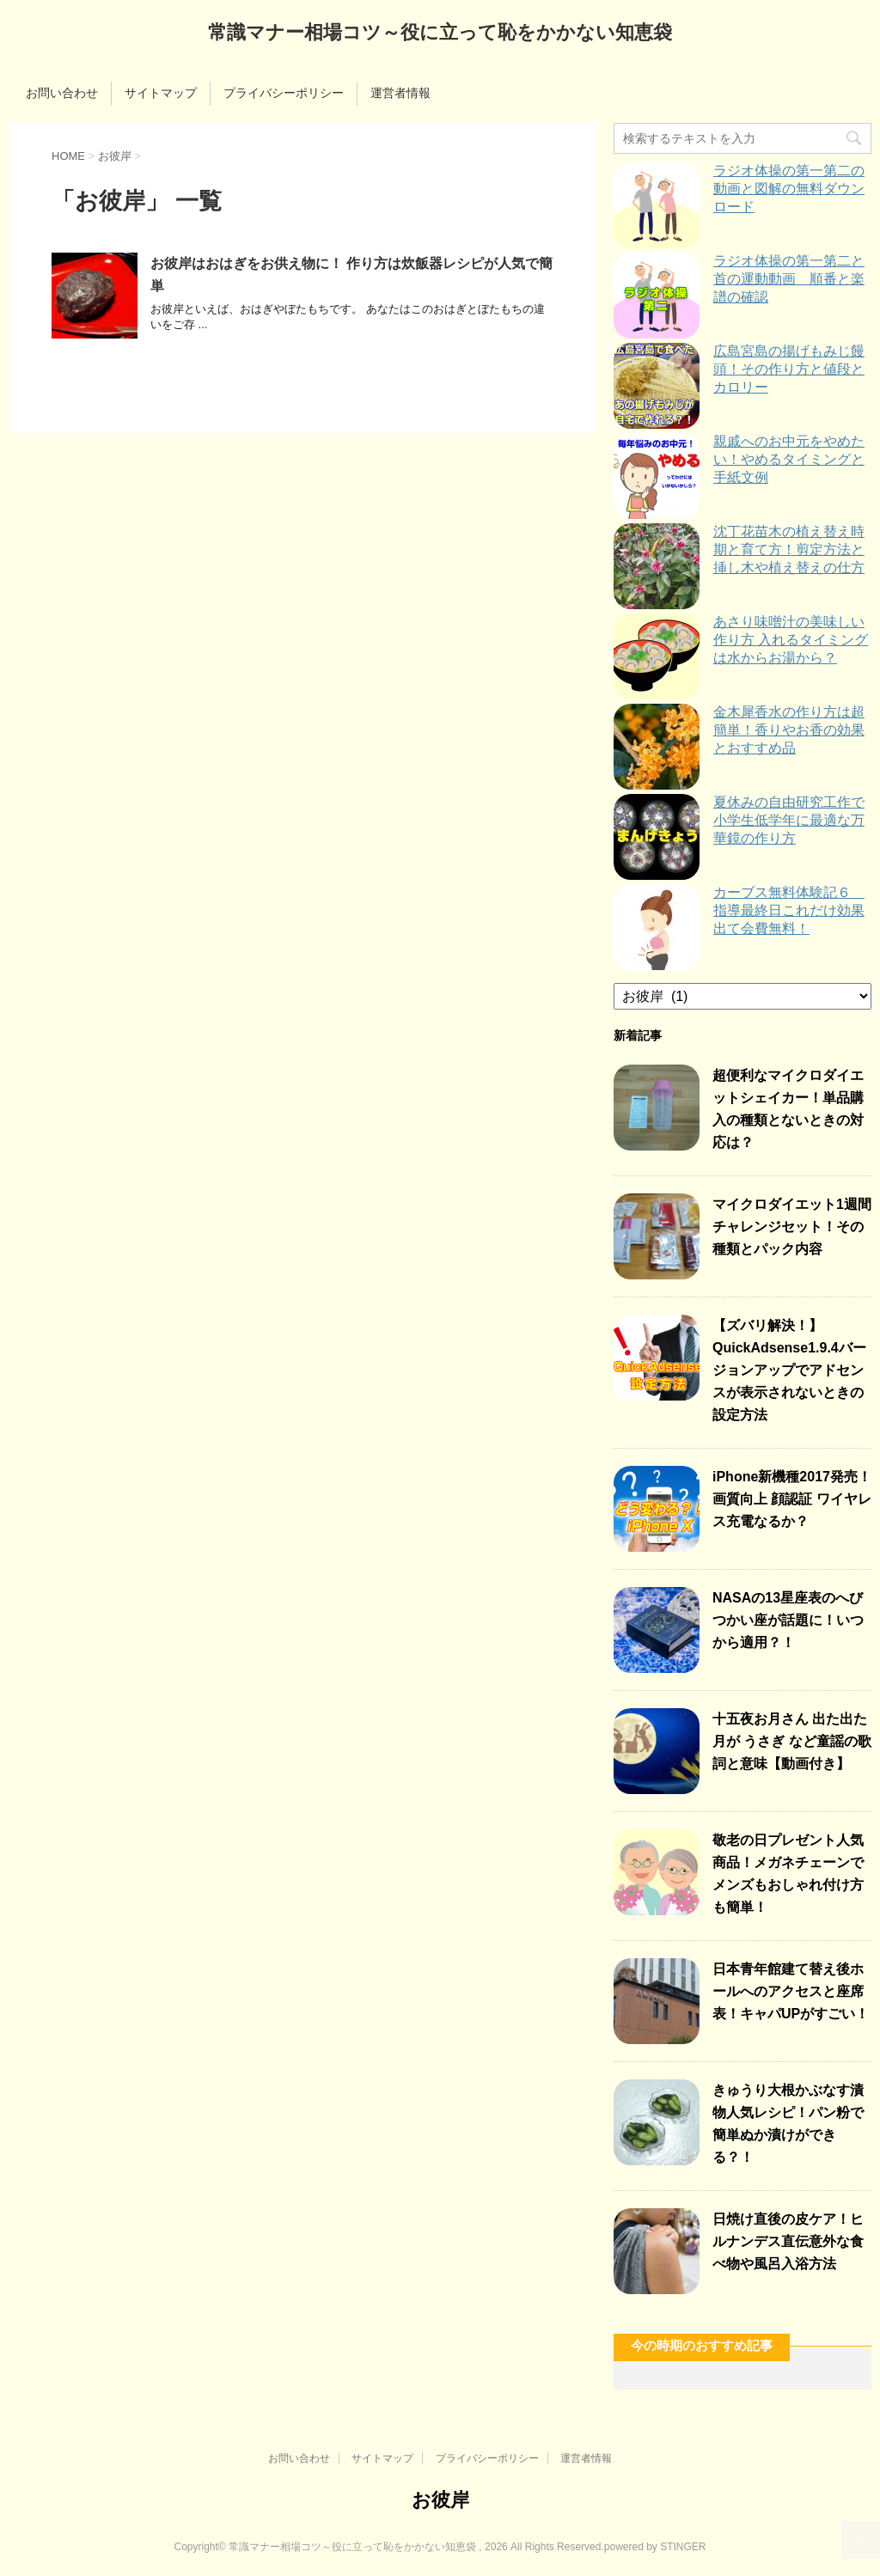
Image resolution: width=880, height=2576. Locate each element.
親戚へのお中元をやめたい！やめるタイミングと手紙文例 (789, 459)
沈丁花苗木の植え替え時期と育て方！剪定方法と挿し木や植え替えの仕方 (789, 549)
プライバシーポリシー (283, 93)
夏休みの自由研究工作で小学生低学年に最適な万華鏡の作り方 (789, 820)
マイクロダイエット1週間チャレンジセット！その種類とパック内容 (791, 1226)
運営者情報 (400, 93)
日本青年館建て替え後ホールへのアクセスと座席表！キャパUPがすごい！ (790, 1991)
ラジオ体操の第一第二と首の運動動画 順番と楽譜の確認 (789, 278)
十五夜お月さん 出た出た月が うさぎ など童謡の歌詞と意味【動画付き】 (791, 1741)
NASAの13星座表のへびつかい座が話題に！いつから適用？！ (788, 1620)
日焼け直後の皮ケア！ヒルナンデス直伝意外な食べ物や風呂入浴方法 (788, 2241)
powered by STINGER (655, 2547)
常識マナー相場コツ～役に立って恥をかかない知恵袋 (440, 34)
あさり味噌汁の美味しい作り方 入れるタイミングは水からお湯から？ (790, 639)
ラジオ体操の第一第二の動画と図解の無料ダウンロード (789, 188)
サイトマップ (161, 93)
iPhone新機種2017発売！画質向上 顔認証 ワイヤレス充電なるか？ (791, 1499)
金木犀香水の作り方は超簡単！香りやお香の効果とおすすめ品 (789, 730)
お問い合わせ (62, 93)
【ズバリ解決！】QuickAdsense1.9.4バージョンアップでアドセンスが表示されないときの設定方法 (789, 1370)
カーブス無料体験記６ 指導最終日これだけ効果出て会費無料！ (789, 910)
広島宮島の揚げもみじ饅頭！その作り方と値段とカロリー (789, 369)
